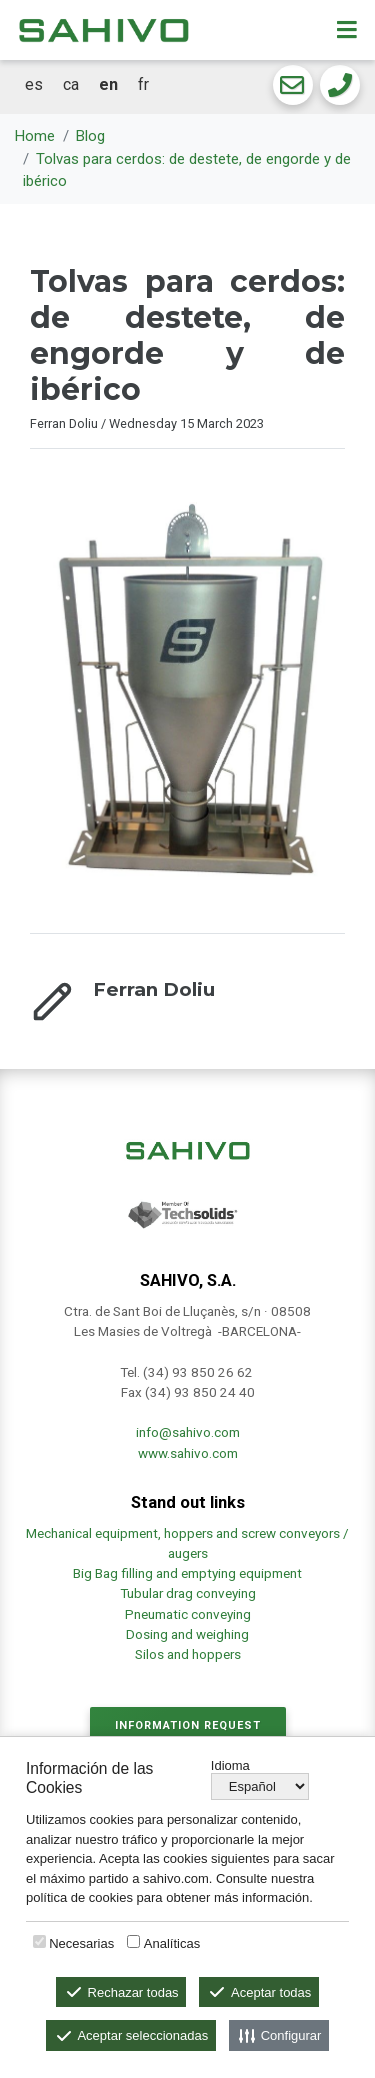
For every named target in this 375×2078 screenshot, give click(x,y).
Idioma (230, 1765)
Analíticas (172, 1943)
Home (35, 136)
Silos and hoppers (188, 1654)
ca (71, 84)
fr (143, 84)
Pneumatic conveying (188, 1614)
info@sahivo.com (188, 1432)
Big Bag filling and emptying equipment (187, 1573)
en (108, 84)
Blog (90, 136)
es (34, 84)
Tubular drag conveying (188, 1593)
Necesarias (81, 1943)
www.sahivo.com (188, 1453)
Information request (188, 1725)
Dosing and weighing (187, 1634)
